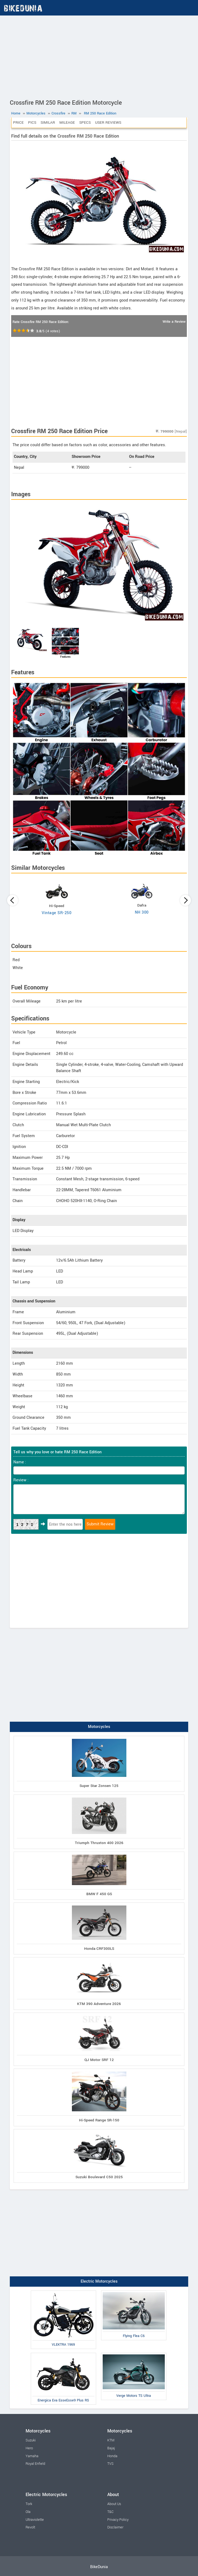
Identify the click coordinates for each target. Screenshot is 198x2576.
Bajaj (111, 2448)
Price (18, 122)
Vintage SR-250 (56, 913)
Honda (112, 2456)
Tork (29, 2503)
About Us (114, 2503)
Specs (85, 122)
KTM (110, 2440)
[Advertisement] (99, 56)
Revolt (30, 2527)
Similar (48, 122)
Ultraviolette (35, 2519)
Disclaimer (115, 2527)
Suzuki (31, 2440)
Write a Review (174, 321)
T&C (110, 2511)
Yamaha (32, 2456)
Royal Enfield (35, 2463)
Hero (29, 2448)
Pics (32, 122)
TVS (110, 2463)
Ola (28, 2511)
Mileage (67, 122)
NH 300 (142, 912)
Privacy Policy (118, 2519)
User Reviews (108, 122)
